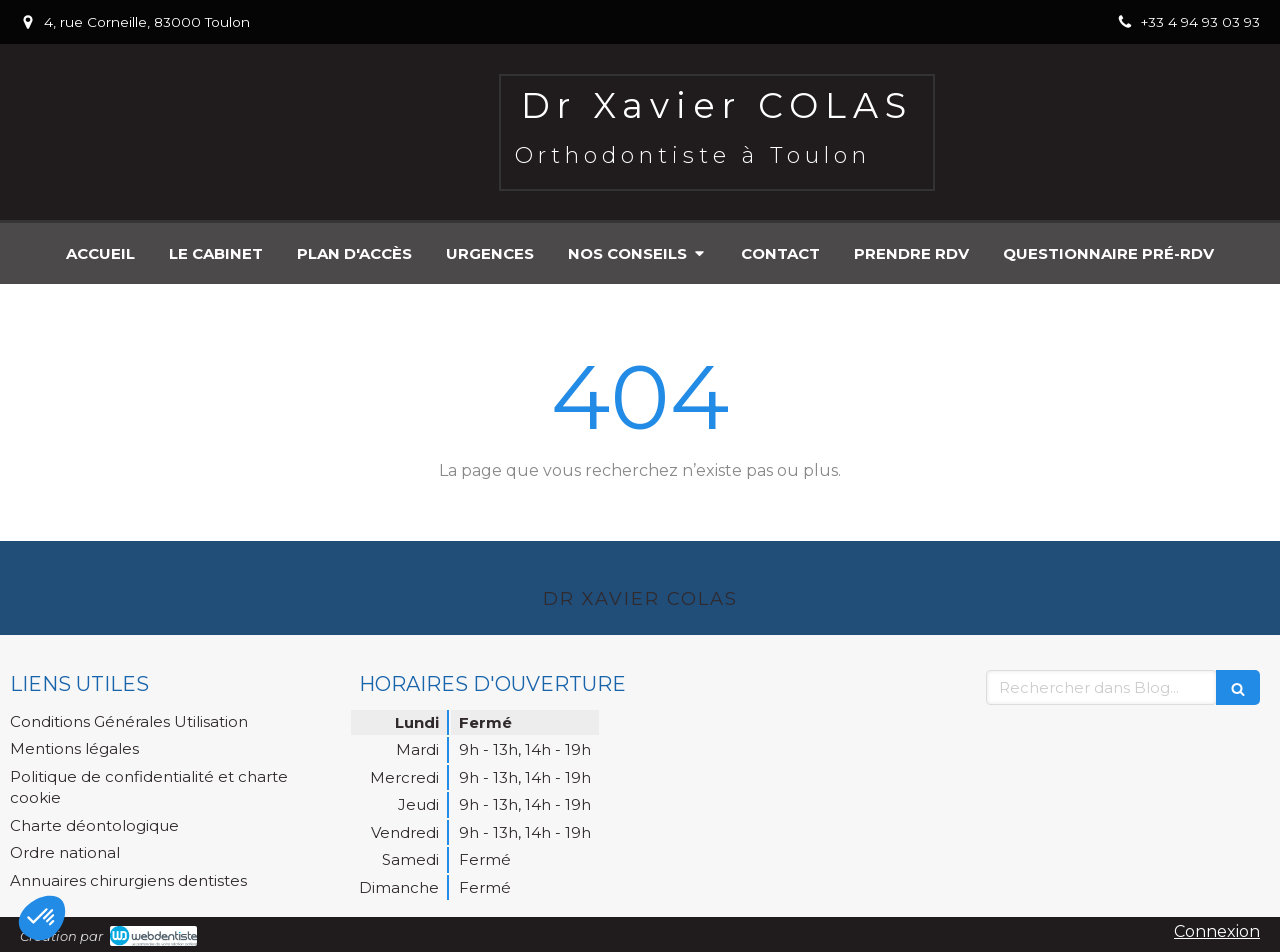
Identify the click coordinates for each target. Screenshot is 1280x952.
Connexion (1217, 931)
